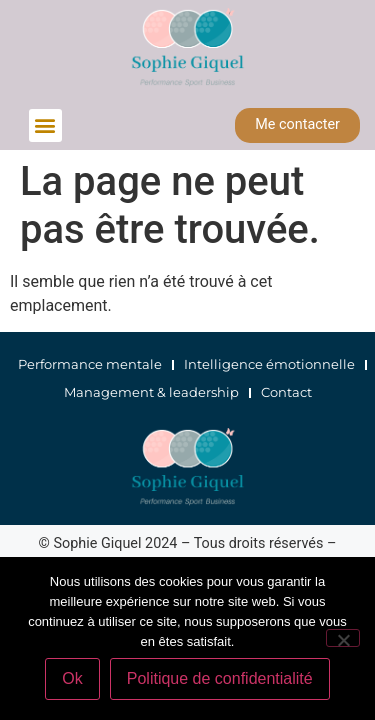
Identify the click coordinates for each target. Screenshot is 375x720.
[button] (45, 125)
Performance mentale (90, 364)
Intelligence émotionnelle (269, 364)
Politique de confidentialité (220, 678)
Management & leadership (151, 392)
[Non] (343, 638)
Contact (286, 392)
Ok (72, 678)
